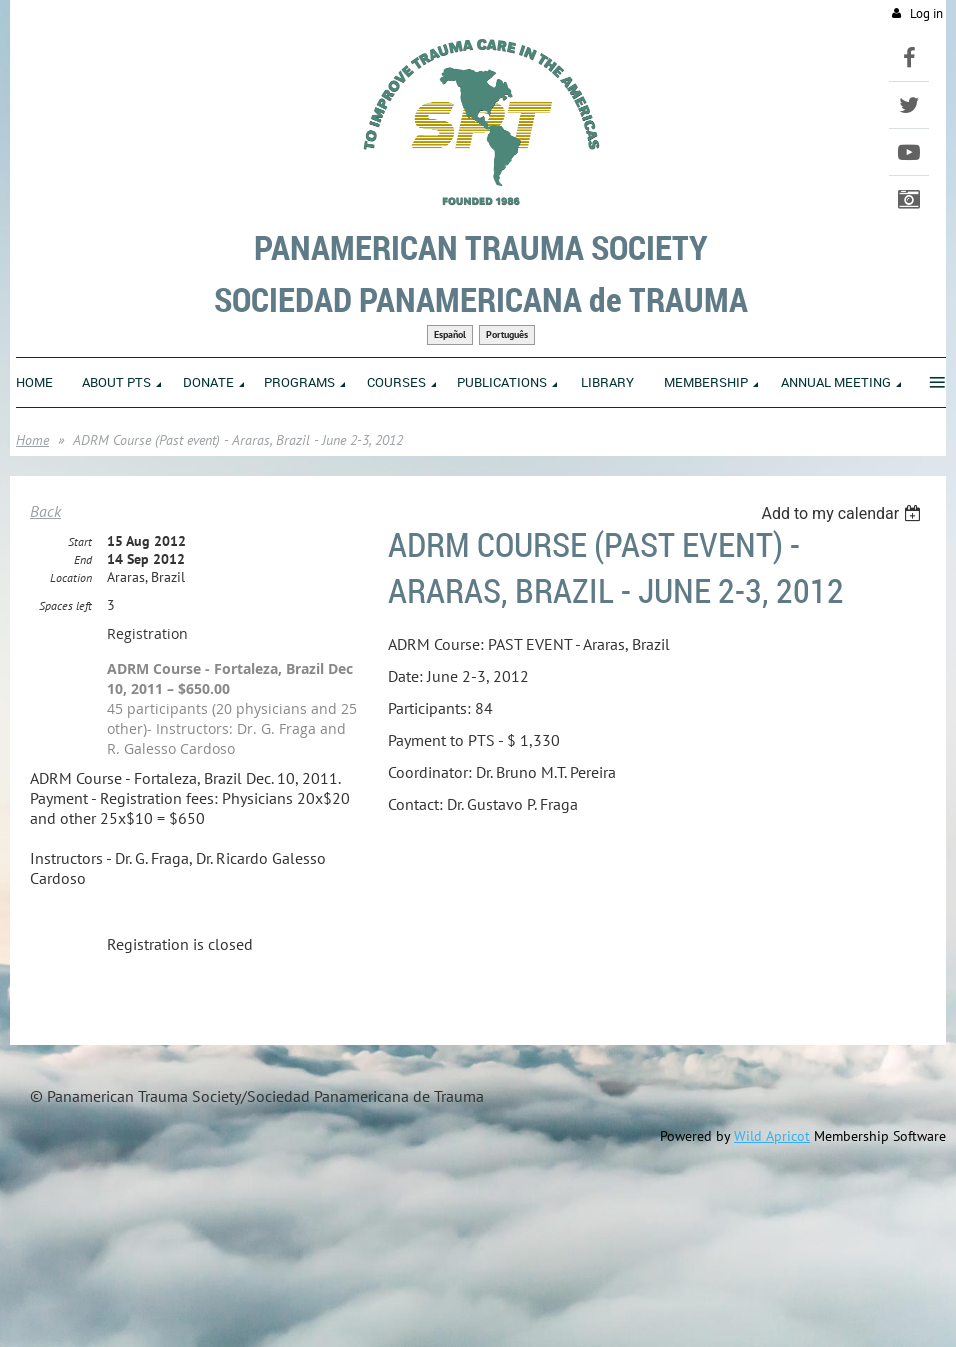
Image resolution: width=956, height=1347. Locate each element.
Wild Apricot (772, 1136)
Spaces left (65, 605)
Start (80, 541)
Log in (926, 13)
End (83, 559)
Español (450, 334)
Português (507, 334)
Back (45, 511)
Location (71, 577)
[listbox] (843, 513)
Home (32, 440)
